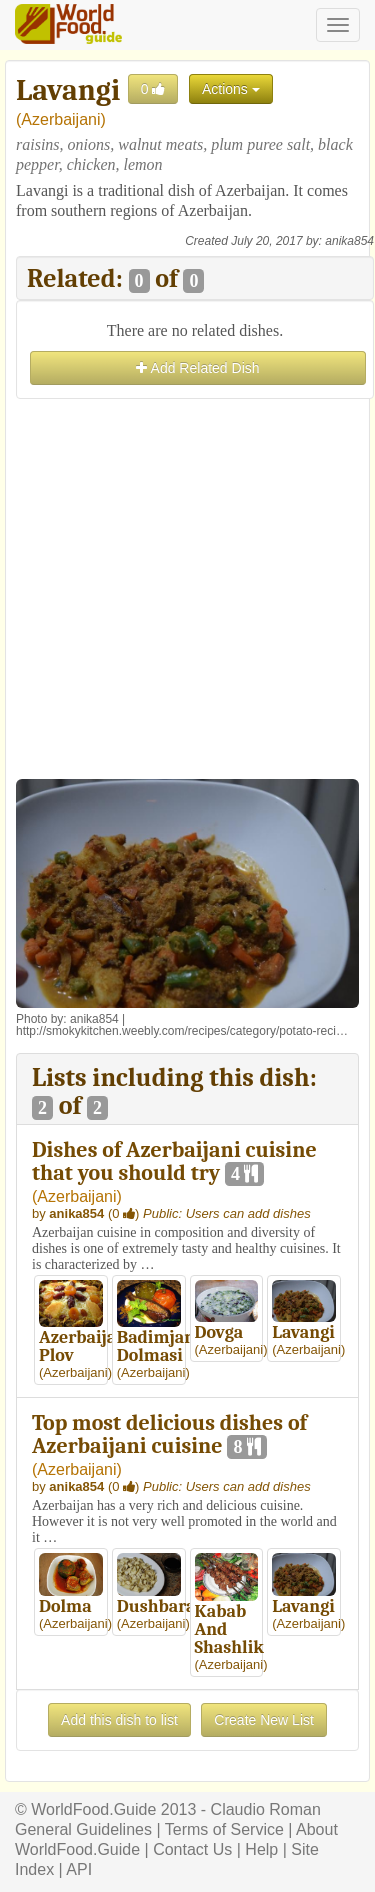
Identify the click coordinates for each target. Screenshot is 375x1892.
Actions (231, 89)
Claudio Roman (266, 1809)
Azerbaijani (60, 119)
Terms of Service (224, 1829)
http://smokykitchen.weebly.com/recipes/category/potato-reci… (182, 1031)
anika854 (349, 241)
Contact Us (192, 1849)
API (79, 1869)
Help (261, 1849)
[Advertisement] (187, 591)
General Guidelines (83, 1829)
